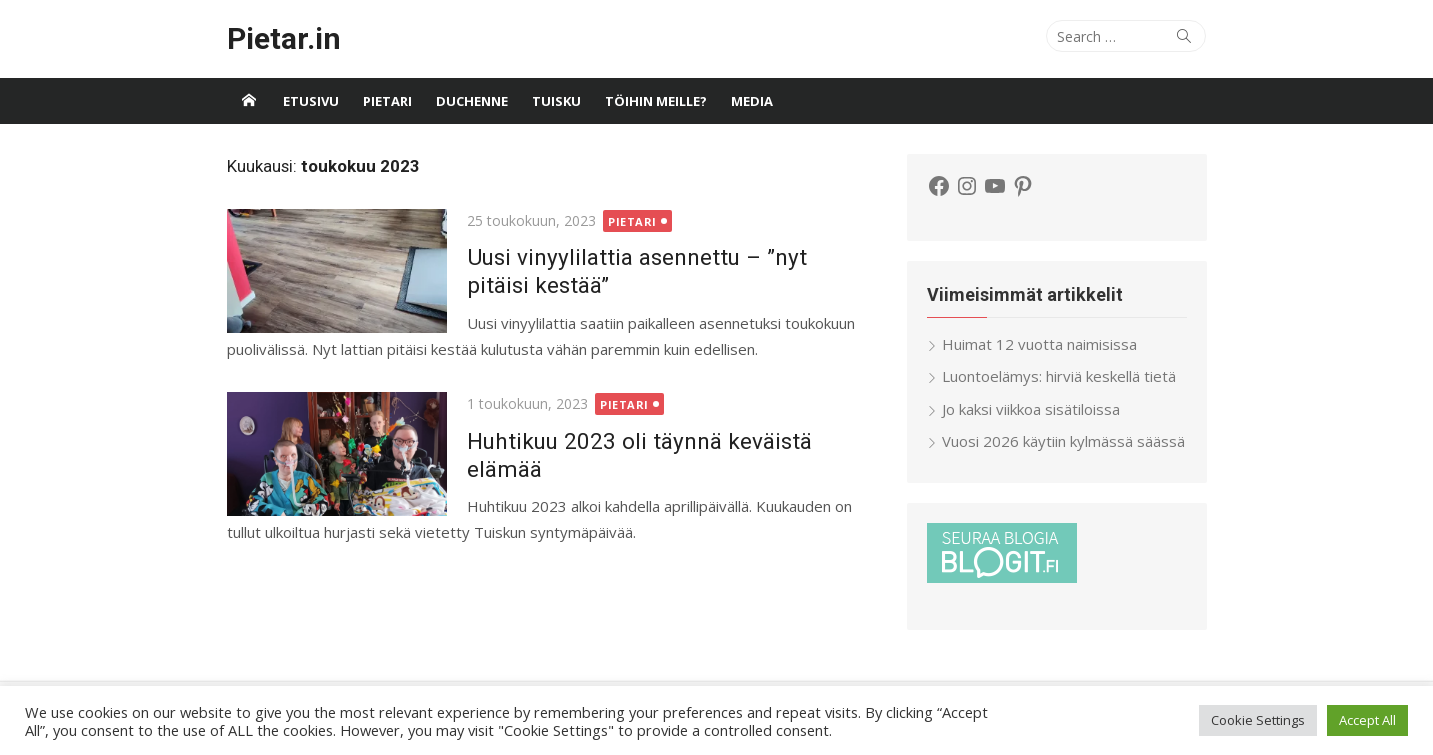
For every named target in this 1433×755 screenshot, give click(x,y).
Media (752, 101)
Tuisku (556, 101)
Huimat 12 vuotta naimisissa (1039, 344)
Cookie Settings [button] (1258, 720)
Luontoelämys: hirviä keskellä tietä (1059, 376)
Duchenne (472, 101)
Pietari (387, 101)
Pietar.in (284, 38)
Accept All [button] (1367, 720)
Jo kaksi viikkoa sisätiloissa (1031, 409)
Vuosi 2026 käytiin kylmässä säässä (1063, 441)
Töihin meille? (656, 101)
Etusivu (311, 101)
